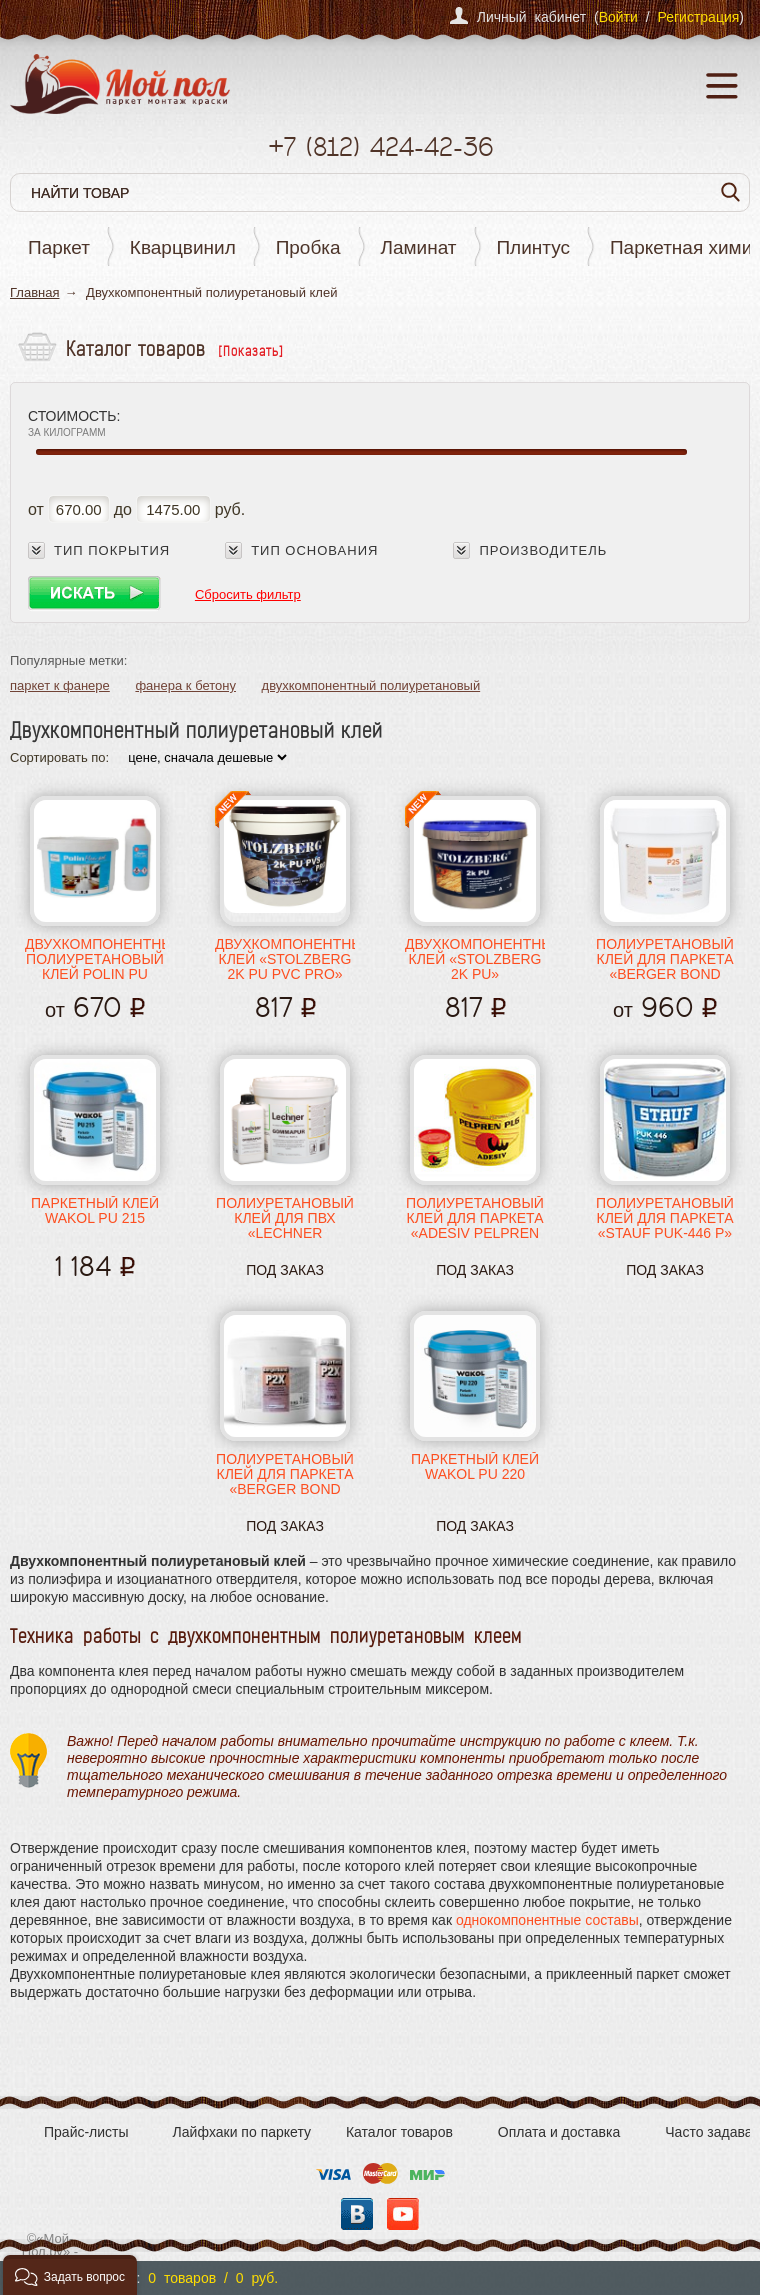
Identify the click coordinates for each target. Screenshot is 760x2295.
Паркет (59, 247)
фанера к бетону (185, 685)
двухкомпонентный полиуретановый (371, 685)
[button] (70, 2275)
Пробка (308, 247)
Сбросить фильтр (248, 594)
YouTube (403, 2214)
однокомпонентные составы (547, 1920)
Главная (34, 292)
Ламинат (419, 247)
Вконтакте (357, 2214)
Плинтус (533, 247)
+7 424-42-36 (380, 146)
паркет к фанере (60, 685)
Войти (618, 17)
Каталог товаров (399, 2132)
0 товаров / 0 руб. (213, 2278)
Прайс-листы (86, 2132)
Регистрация (698, 17)
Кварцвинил (183, 247)
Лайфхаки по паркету (242, 2132)
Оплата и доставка (559, 2132)
